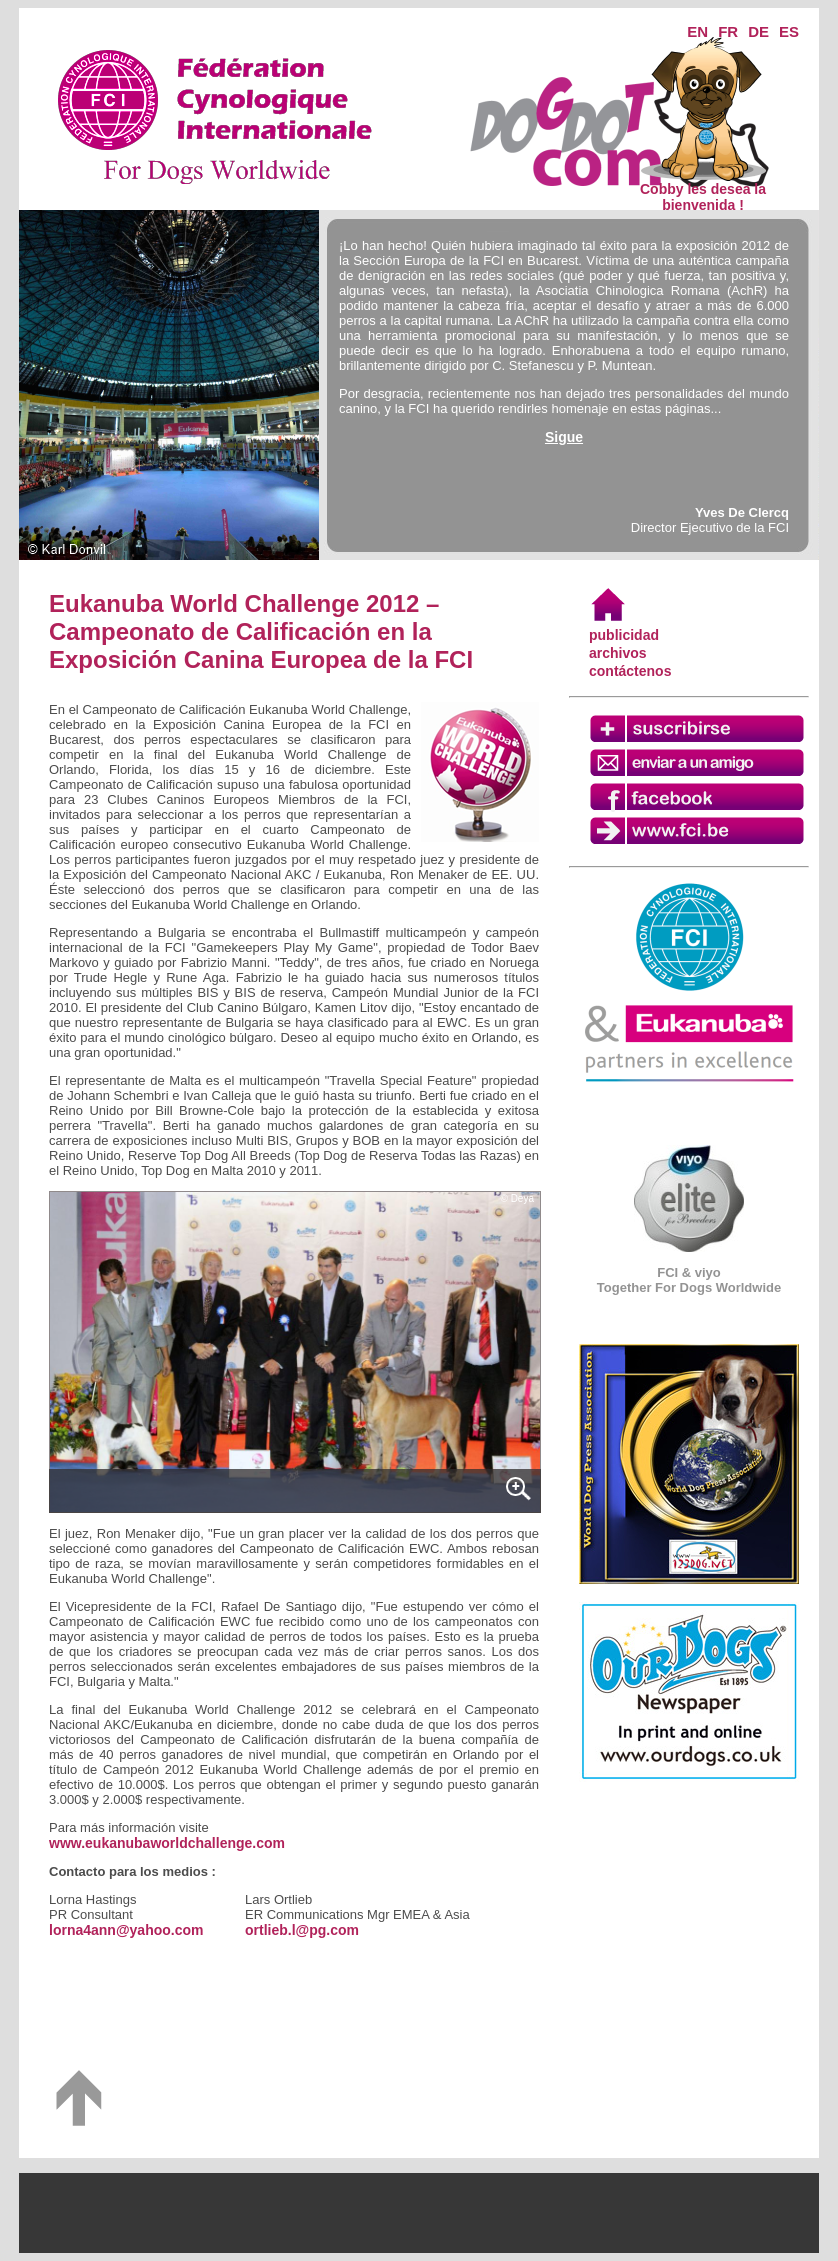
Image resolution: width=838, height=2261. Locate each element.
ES (789, 31)
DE (758, 31)
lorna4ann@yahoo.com (126, 1930)
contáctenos (630, 671)
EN (697, 31)
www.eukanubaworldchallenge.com (167, 1843)
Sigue (564, 437)
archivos (618, 653)
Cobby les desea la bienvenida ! (703, 190)
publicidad (624, 635)
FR (728, 31)
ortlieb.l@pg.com (302, 1930)
